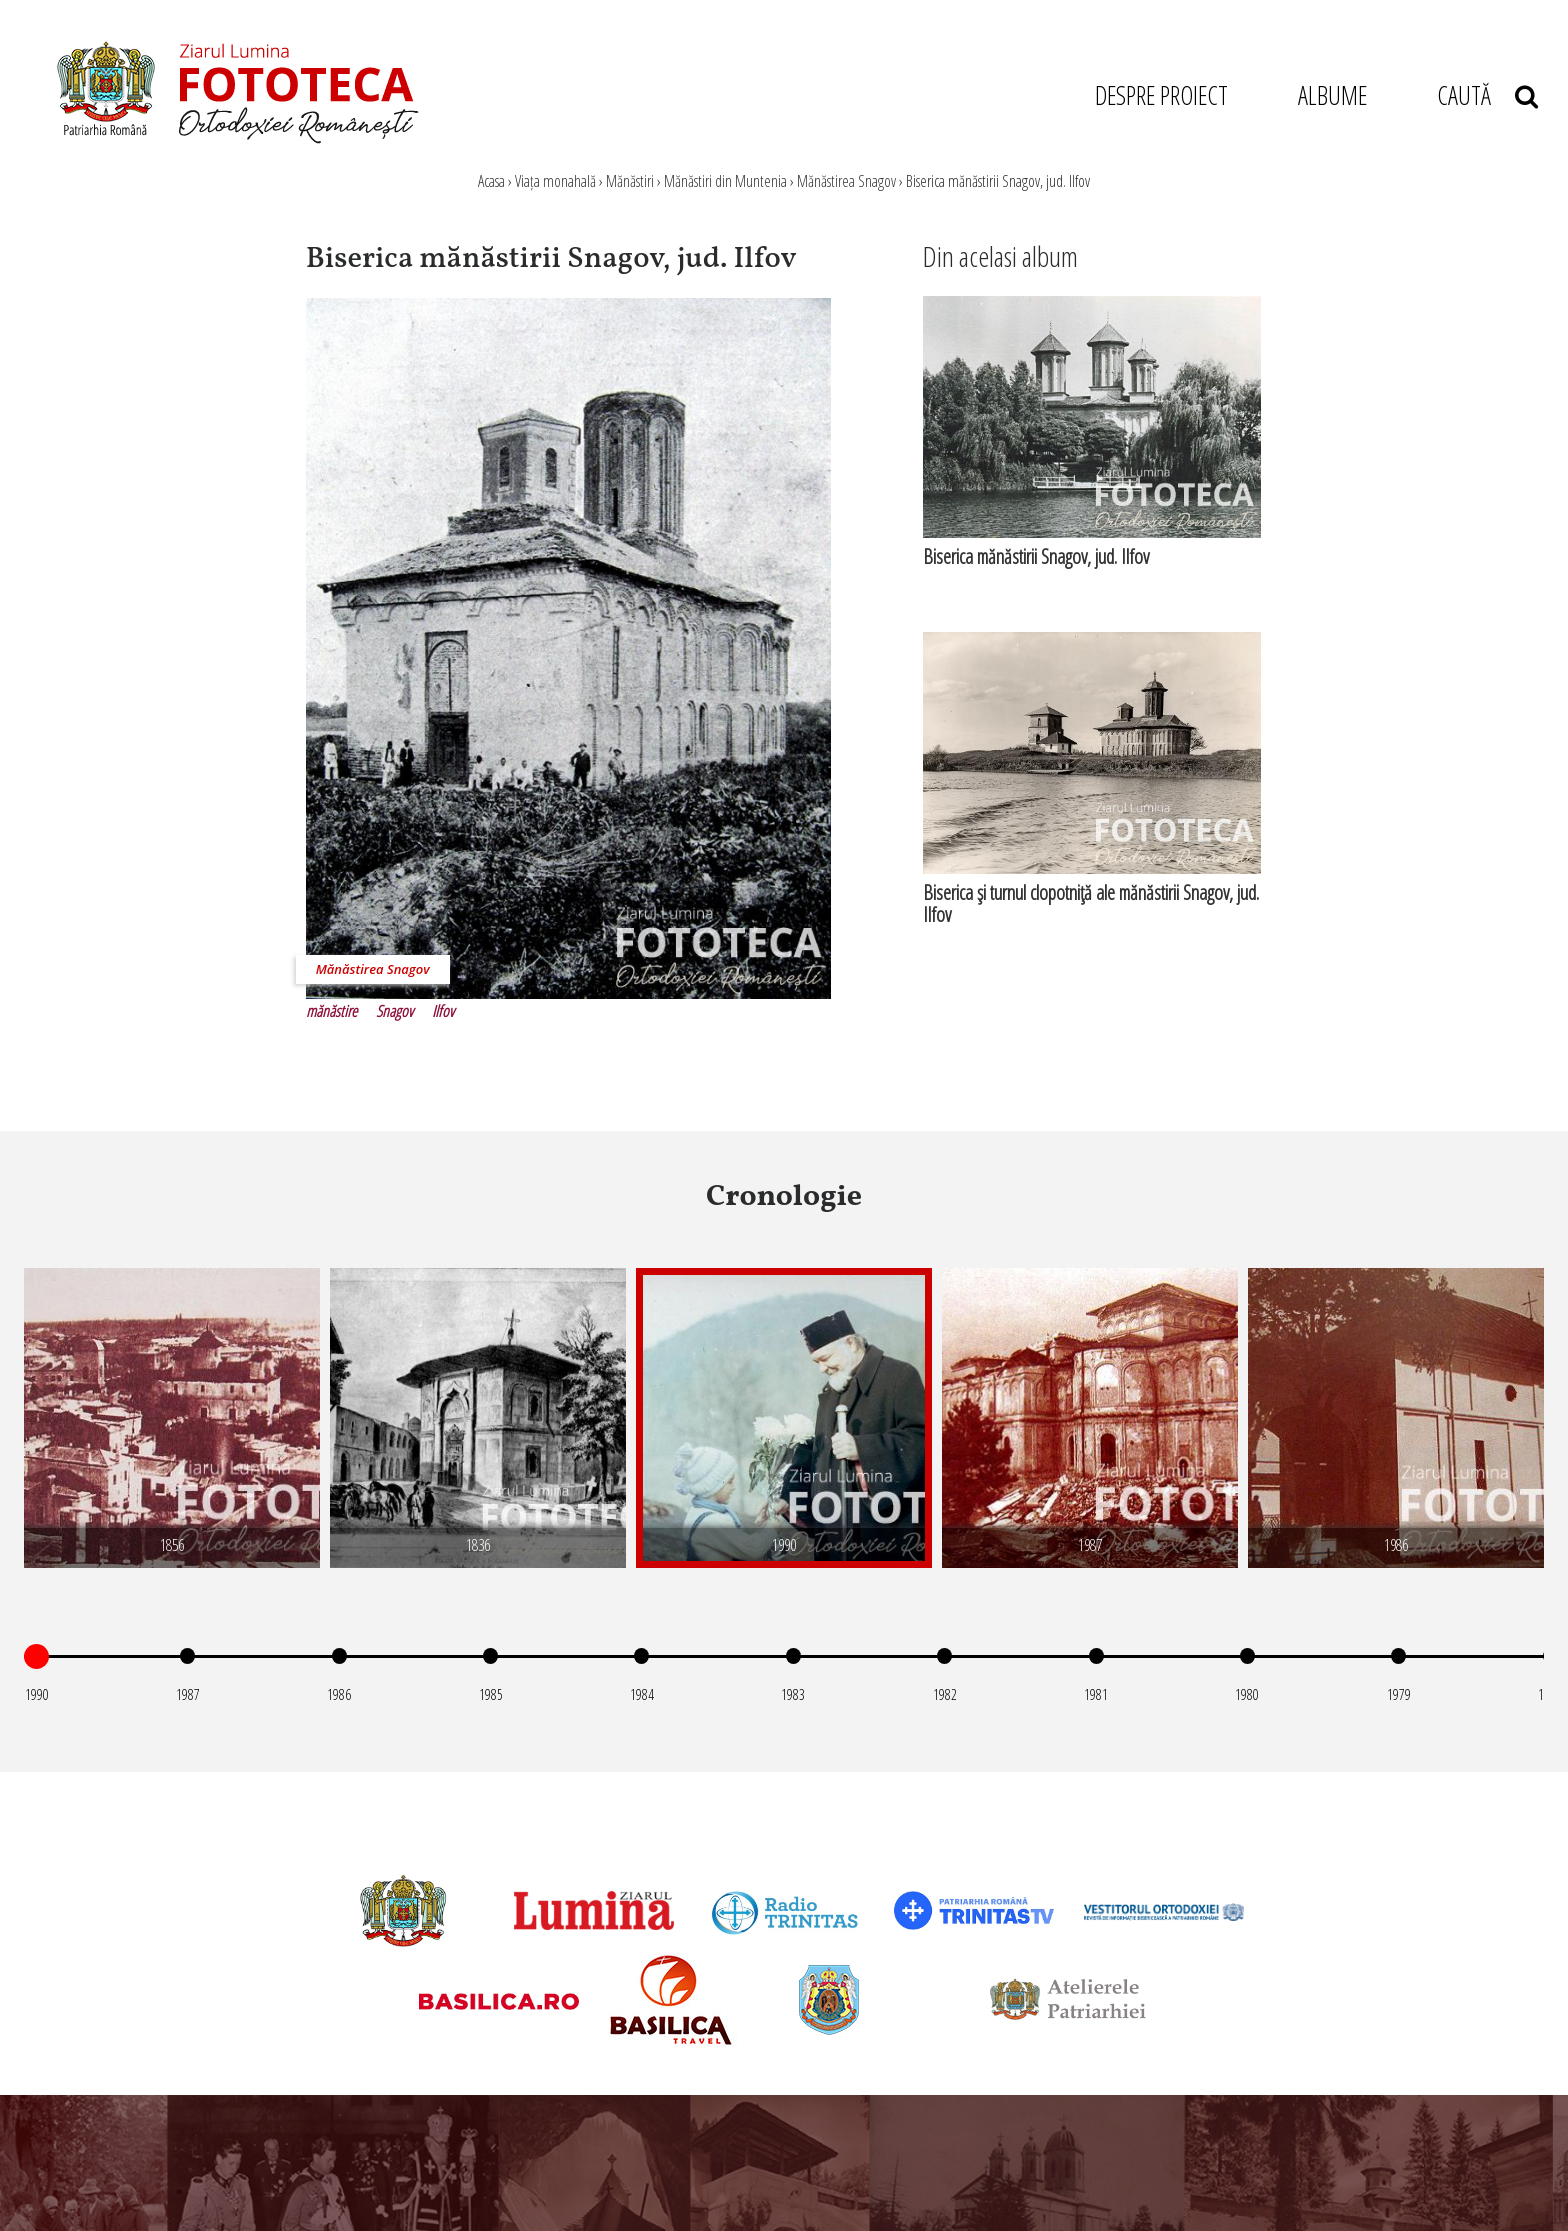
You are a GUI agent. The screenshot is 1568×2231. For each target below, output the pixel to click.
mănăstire (331, 1011)
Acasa (491, 181)
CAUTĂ (1487, 95)
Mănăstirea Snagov (846, 181)
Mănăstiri (630, 181)
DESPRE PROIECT (1161, 95)
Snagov (394, 1011)
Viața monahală (555, 181)
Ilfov (443, 1011)
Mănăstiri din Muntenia (725, 181)
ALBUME (1332, 95)
